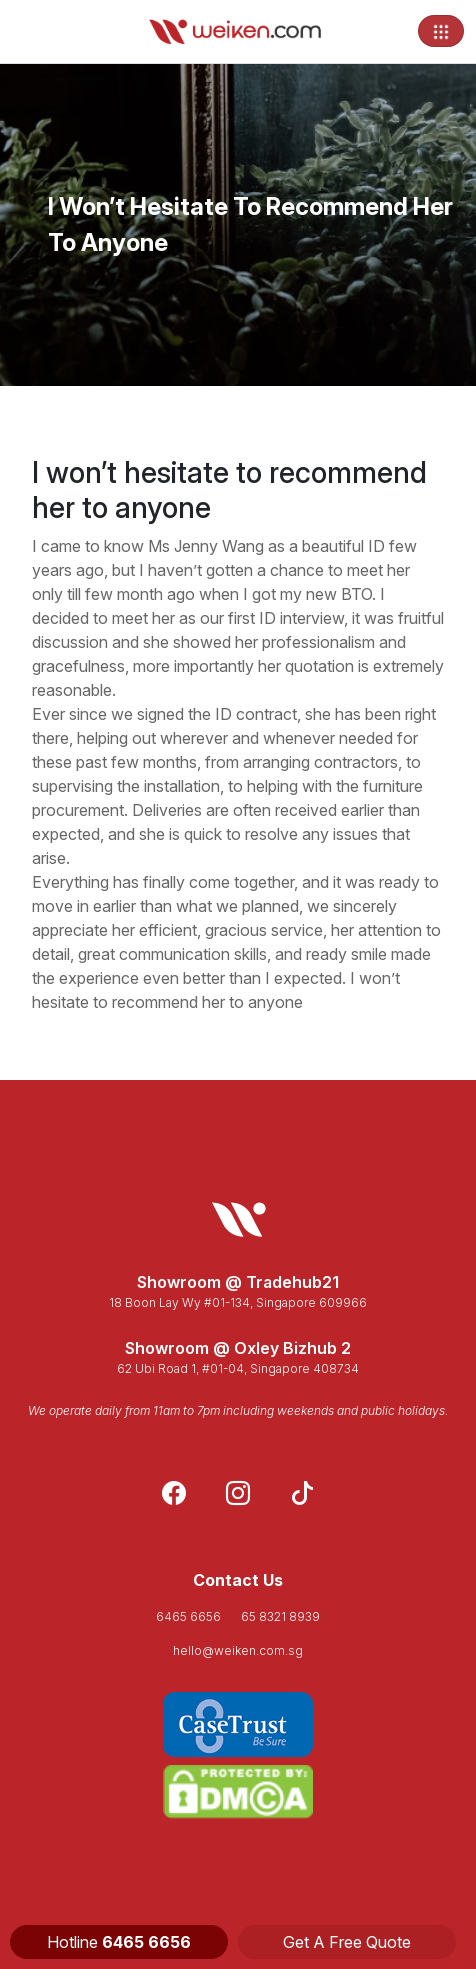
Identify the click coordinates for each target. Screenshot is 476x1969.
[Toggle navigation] (441, 31)
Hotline (119, 1942)
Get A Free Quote (347, 1942)
